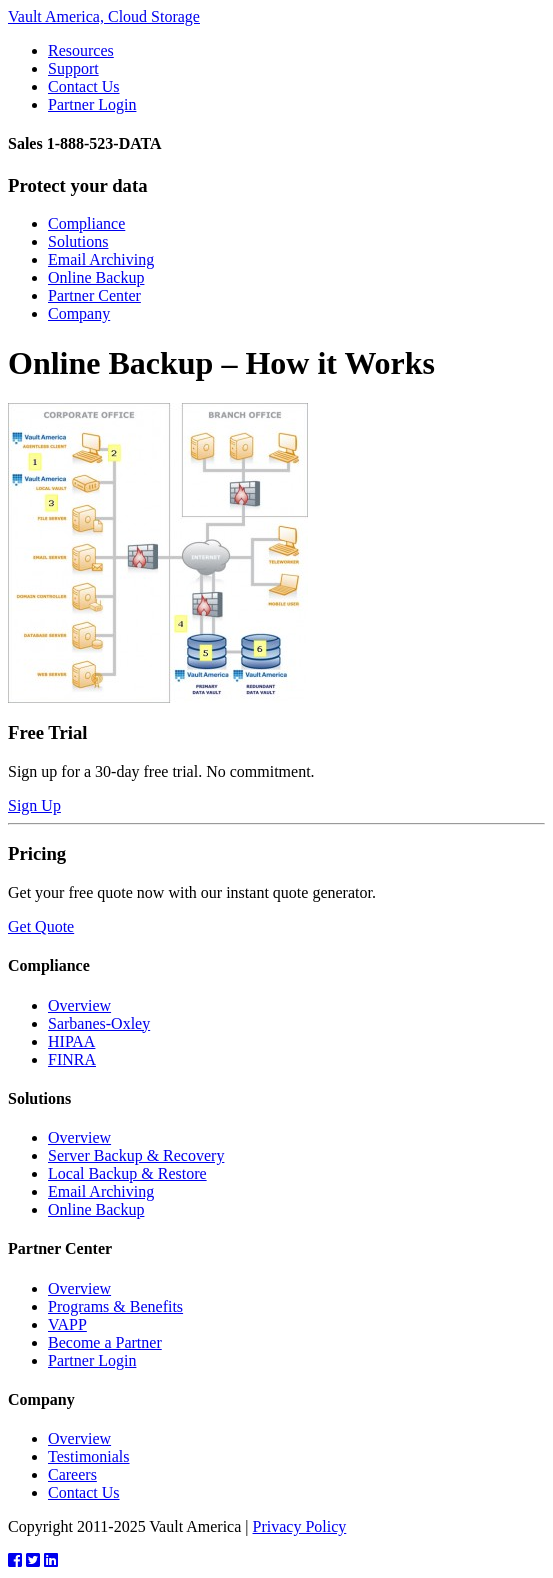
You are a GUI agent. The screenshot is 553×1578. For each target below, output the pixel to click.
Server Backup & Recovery (136, 1155)
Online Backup (96, 277)
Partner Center (94, 295)
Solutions (78, 241)
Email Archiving (101, 259)
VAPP (67, 1324)
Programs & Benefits (115, 1306)
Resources (81, 50)
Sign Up (34, 805)
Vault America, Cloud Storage (104, 16)
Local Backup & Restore (127, 1173)
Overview (79, 1005)
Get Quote (41, 926)
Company (79, 313)
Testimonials (89, 1456)
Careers (72, 1474)
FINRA (72, 1059)
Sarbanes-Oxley (99, 1023)
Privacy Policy (300, 1526)
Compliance (86, 223)
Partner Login (92, 104)
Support (73, 68)
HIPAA (71, 1041)
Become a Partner (105, 1342)
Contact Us (84, 86)
